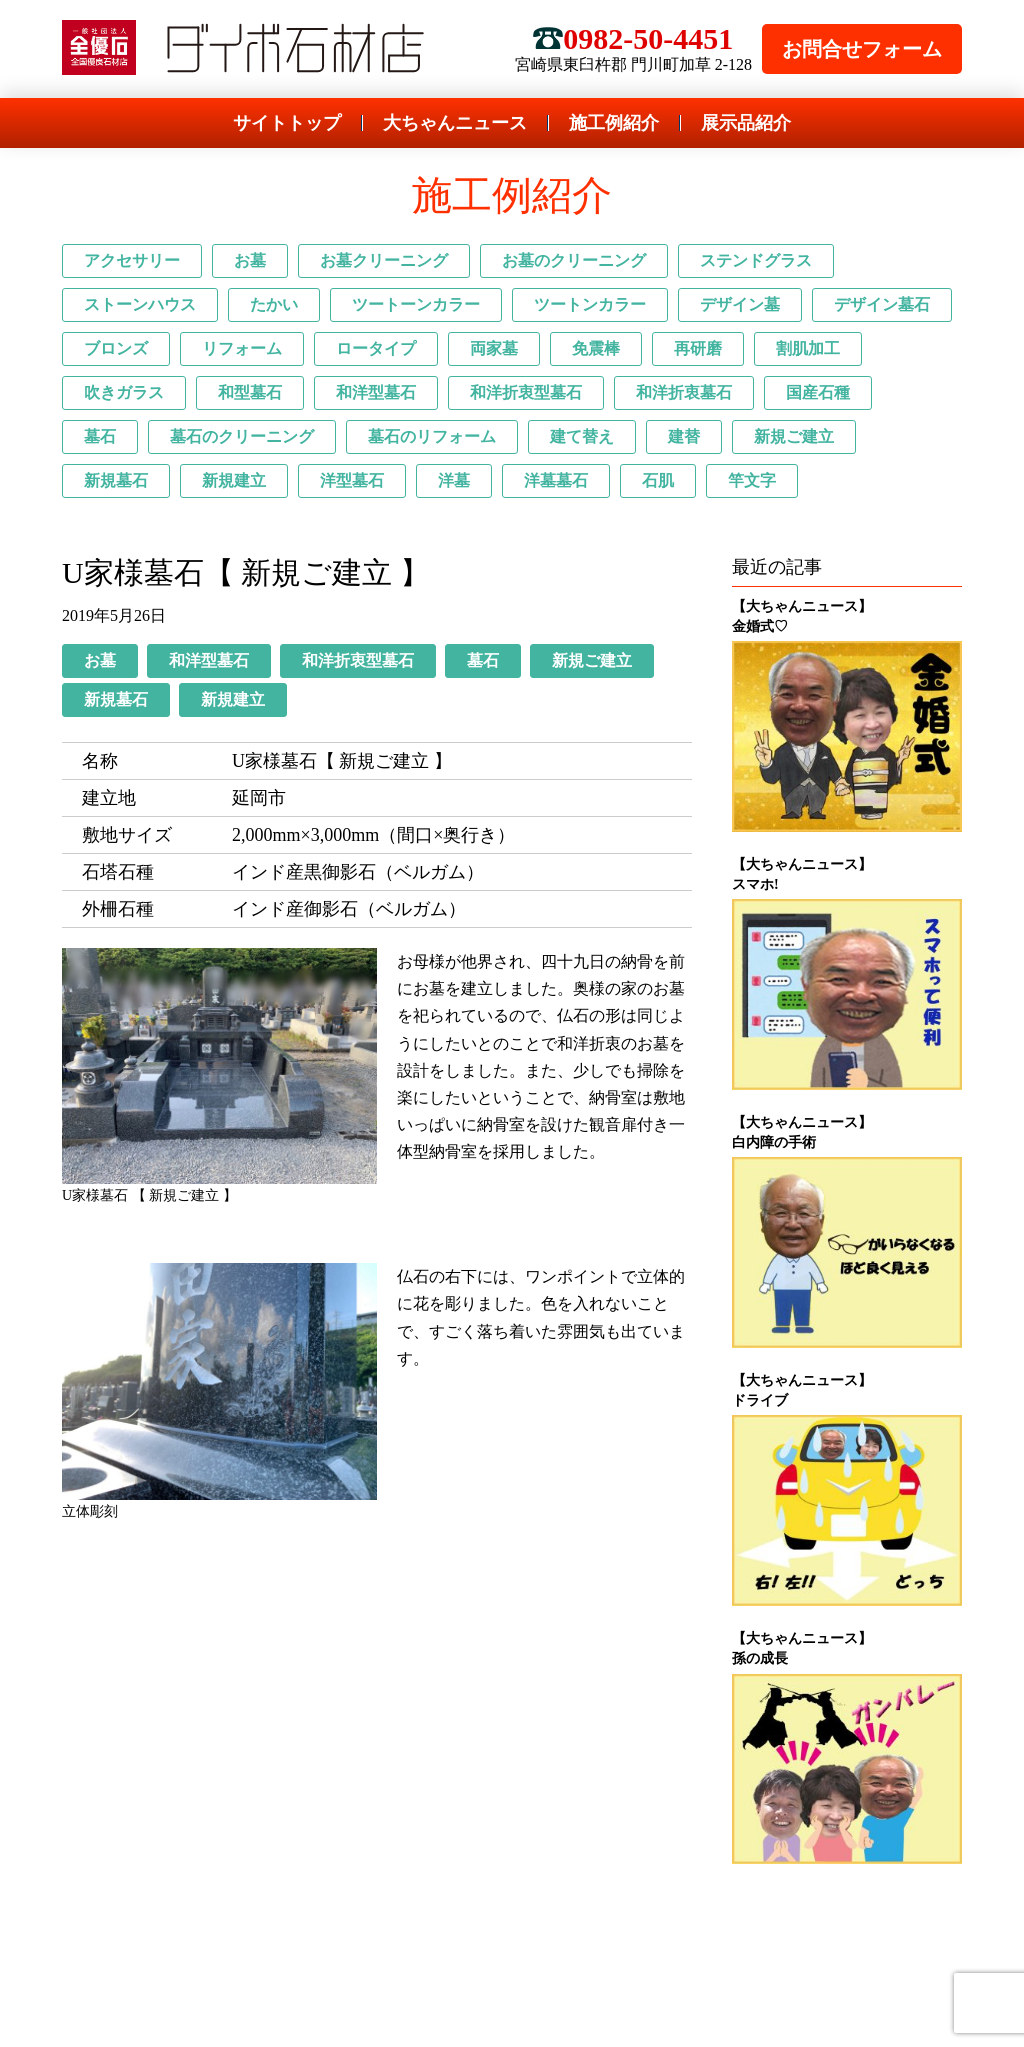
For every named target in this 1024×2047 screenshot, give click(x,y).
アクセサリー (132, 260)
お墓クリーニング (384, 260)
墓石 (100, 436)
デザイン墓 (740, 304)
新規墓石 (116, 480)
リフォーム (242, 348)
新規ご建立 (794, 436)
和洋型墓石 (376, 392)
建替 (684, 436)
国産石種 (818, 392)
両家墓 (494, 348)
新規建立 (234, 480)
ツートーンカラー (416, 304)
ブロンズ (116, 348)
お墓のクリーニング (574, 260)
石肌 (658, 480)
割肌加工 (808, 348)
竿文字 (752, 480)
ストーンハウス (140, 304)
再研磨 (698, 348)
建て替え (582, 436)
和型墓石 (250, 392)
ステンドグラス (756, 260)
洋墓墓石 (556, 480)
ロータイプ (376, 348)
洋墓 (454, 480)
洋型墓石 (352, 480)
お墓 (250, 260)
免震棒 (596, 348)
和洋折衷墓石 (684, 392)
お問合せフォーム (862, 49)
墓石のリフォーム (432, 436)
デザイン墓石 (882, 304)
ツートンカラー (590, 304)
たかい (274, 304)
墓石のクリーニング (242, 436)
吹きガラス (124, 392)
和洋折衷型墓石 (526, 392)
